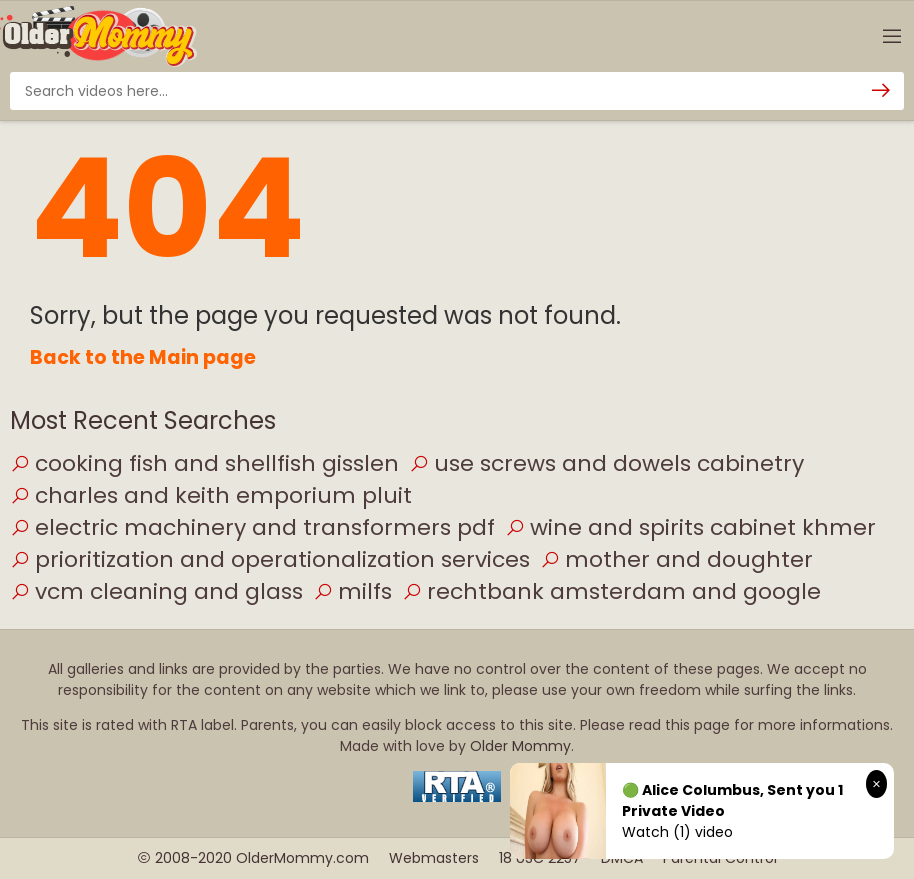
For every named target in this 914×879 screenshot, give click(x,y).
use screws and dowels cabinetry (606, 463)
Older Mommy (520, 746)
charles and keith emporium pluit (211, 495)
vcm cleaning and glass (156, 591)
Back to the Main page (143, 357)
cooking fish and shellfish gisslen (204, 463)
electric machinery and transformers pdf (252, 527)
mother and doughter (676, 559)
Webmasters (434, 858)
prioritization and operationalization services (270, 559)
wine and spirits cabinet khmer (690, 527)
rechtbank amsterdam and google (611, 591)
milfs (352, 591)
